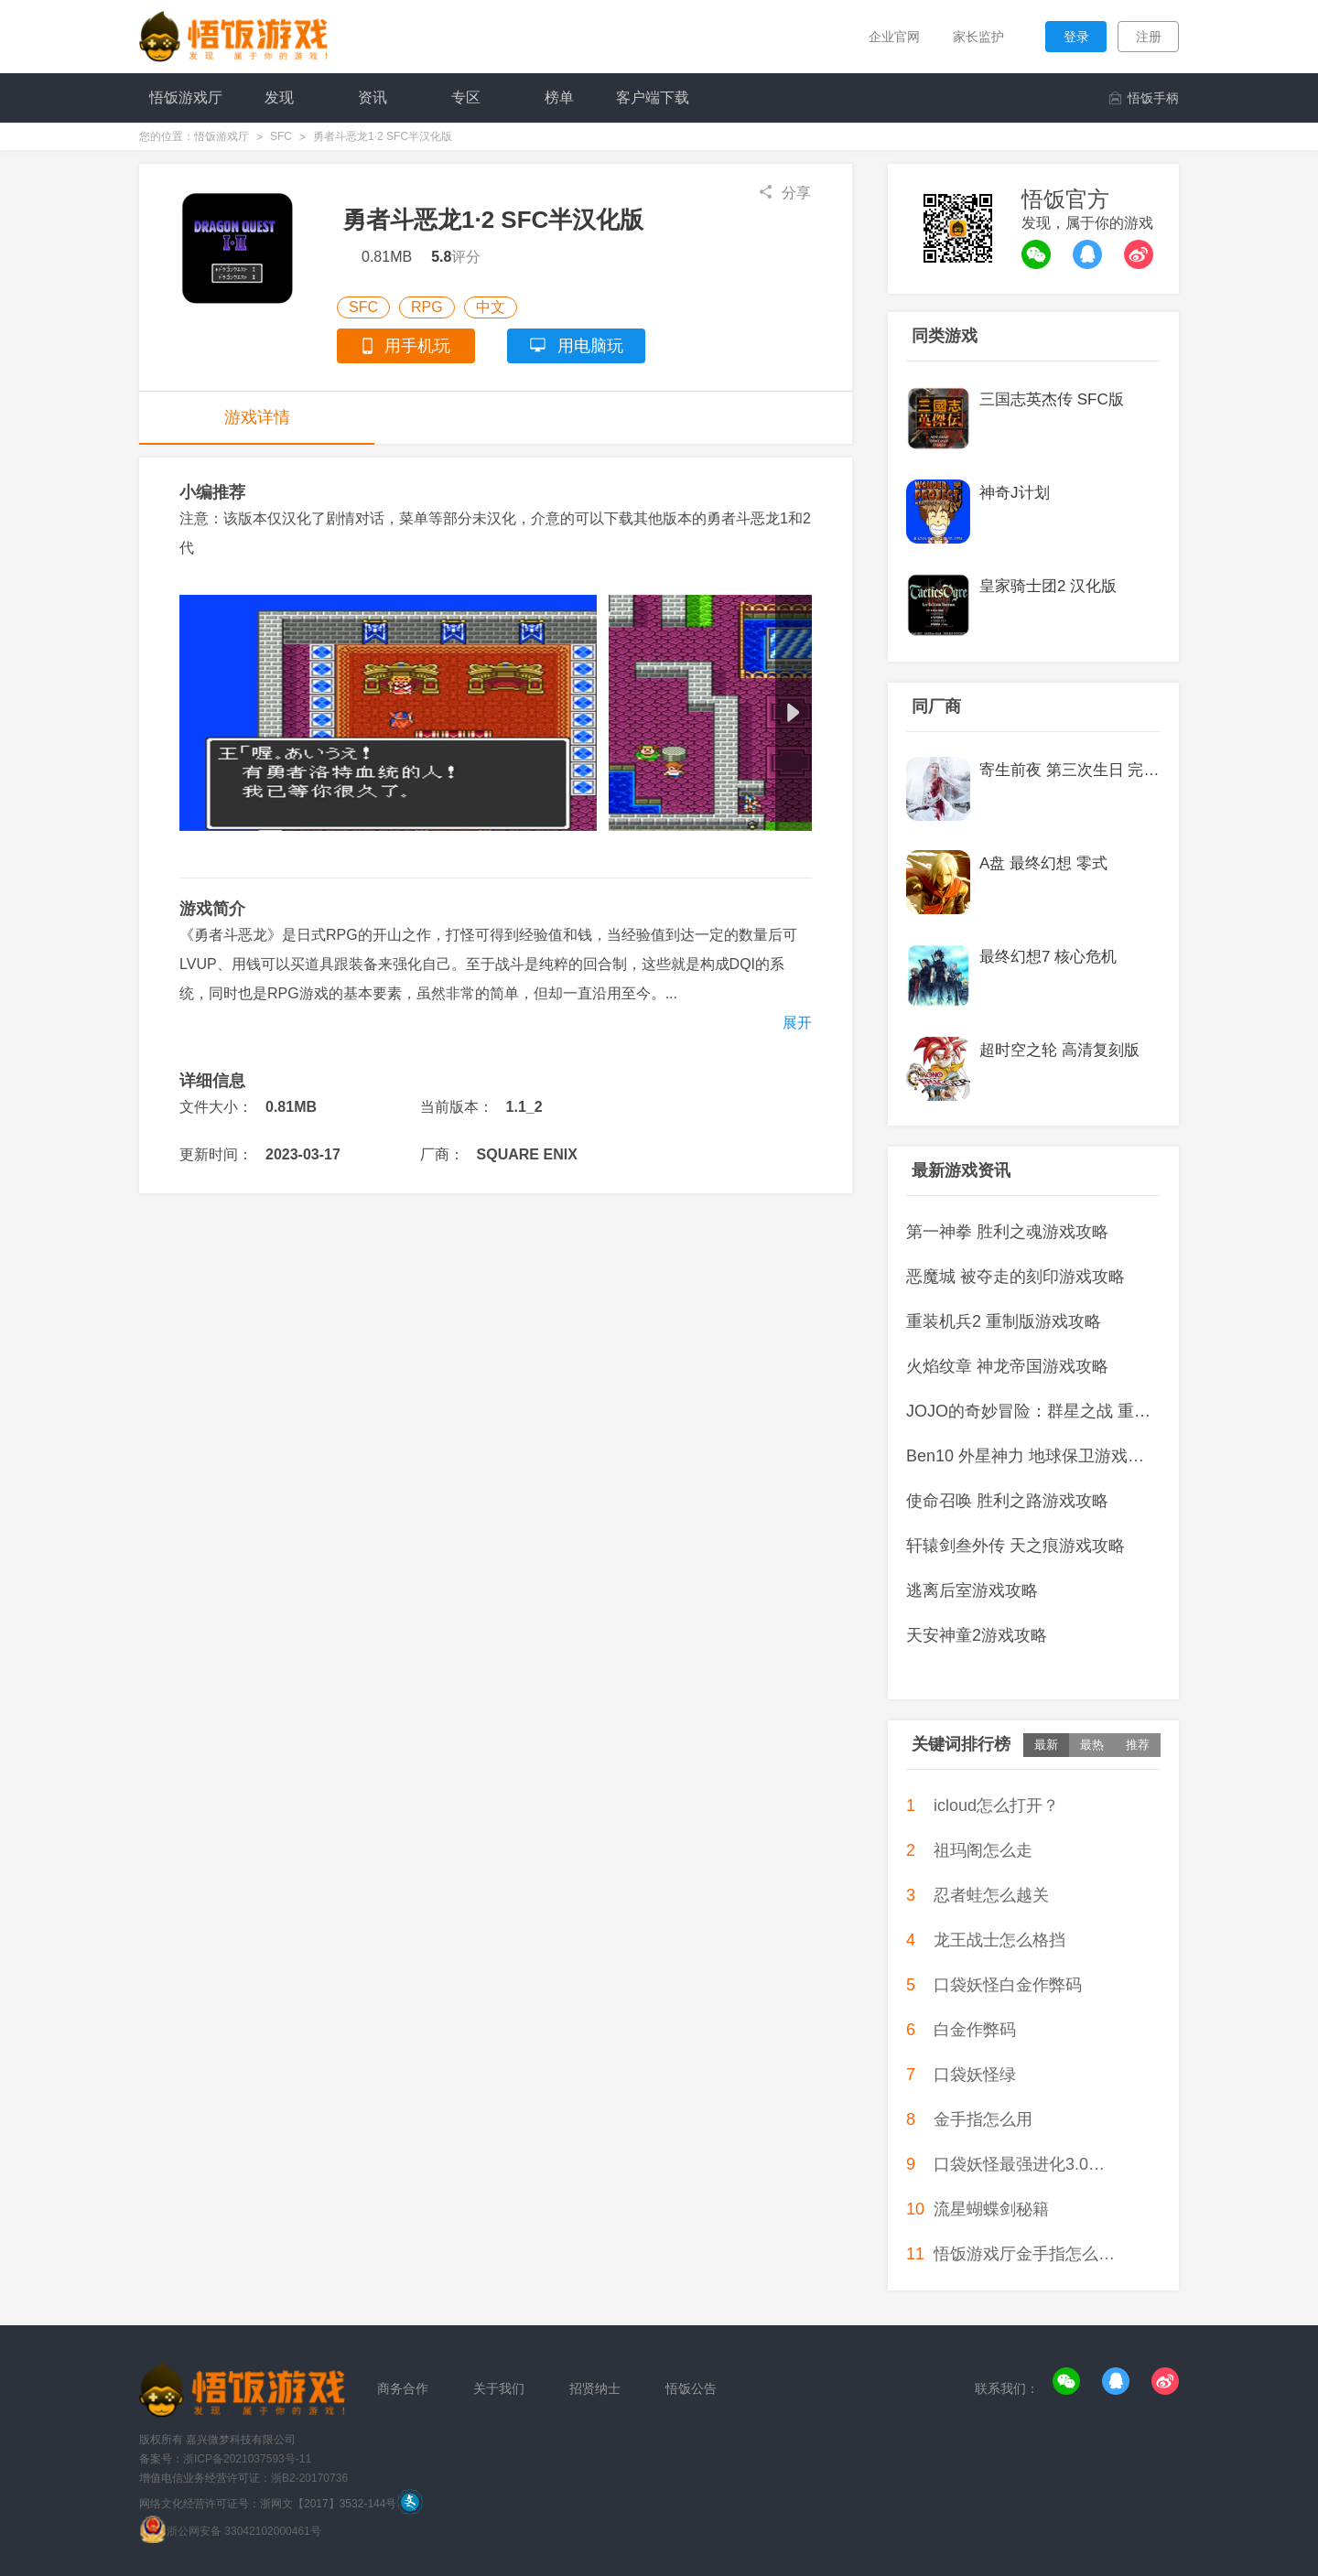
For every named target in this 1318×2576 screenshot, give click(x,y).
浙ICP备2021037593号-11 (247, 2458)
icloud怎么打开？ (996, 1805)
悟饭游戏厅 (221, 136)
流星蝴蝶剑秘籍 (991, 2209)
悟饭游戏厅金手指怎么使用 (1024, 2254)
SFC (281, 136)
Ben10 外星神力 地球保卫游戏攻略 (1033, 1456)
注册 (1148, 36)
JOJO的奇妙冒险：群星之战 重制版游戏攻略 (1033, 1411)
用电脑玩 (576, 346)
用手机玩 (406, 346)
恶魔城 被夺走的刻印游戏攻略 (1015, 1276)
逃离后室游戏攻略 (972, 1590)
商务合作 (402, 2388)
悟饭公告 (691, 2388)
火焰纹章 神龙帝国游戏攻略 (1007, 1366)
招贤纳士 (595, 2388)
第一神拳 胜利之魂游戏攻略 (1007, 1232)
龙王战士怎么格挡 (999, 1940)
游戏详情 (257, 417)
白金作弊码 (975, 2030)
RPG (427, 307)
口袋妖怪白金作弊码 (1008, 1985)
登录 (1076, 36)
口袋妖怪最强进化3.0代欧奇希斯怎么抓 (1024, 2164)
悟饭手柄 (1144, 98)
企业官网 (893, 36)
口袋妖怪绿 (975, 2074)
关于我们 (498, 2388)
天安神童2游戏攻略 (976, 1635)
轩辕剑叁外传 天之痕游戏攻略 (1015, 1545)
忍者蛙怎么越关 (991, 1895)
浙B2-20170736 (309, 2478)
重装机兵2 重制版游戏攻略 (1003, 1321)
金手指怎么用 (983, 2119)
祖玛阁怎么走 (983, 1850)
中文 (490, 307)
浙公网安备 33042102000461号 (244, 2531)
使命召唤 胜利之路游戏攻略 (1007, 1501)
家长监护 (977, 36)
